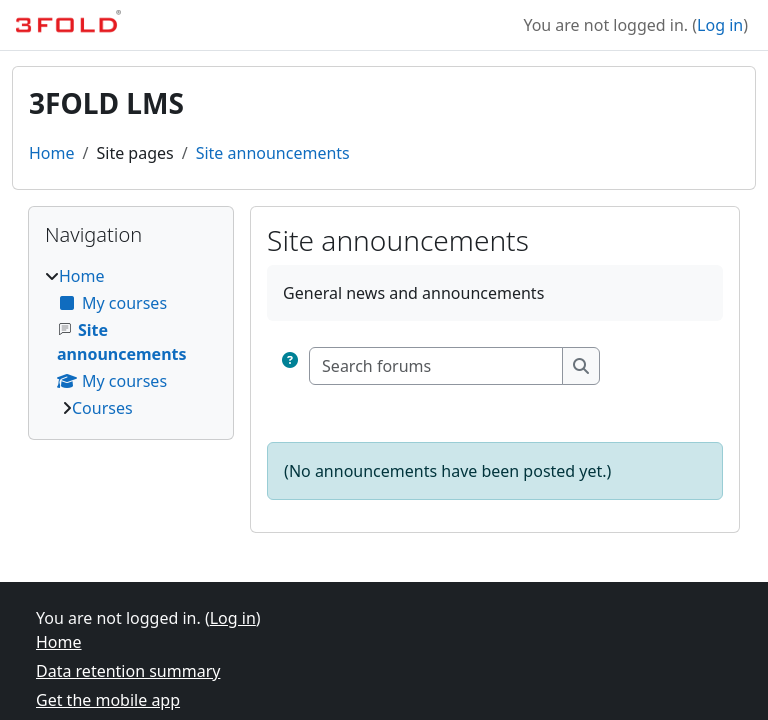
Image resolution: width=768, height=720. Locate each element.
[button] (290, 366)
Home (52, 153)
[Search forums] (436, 366)
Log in (720, 25)
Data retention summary (128, 671)
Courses (102, 408)
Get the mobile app (108, 700)
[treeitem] (131, 342)
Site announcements (273, 153)
